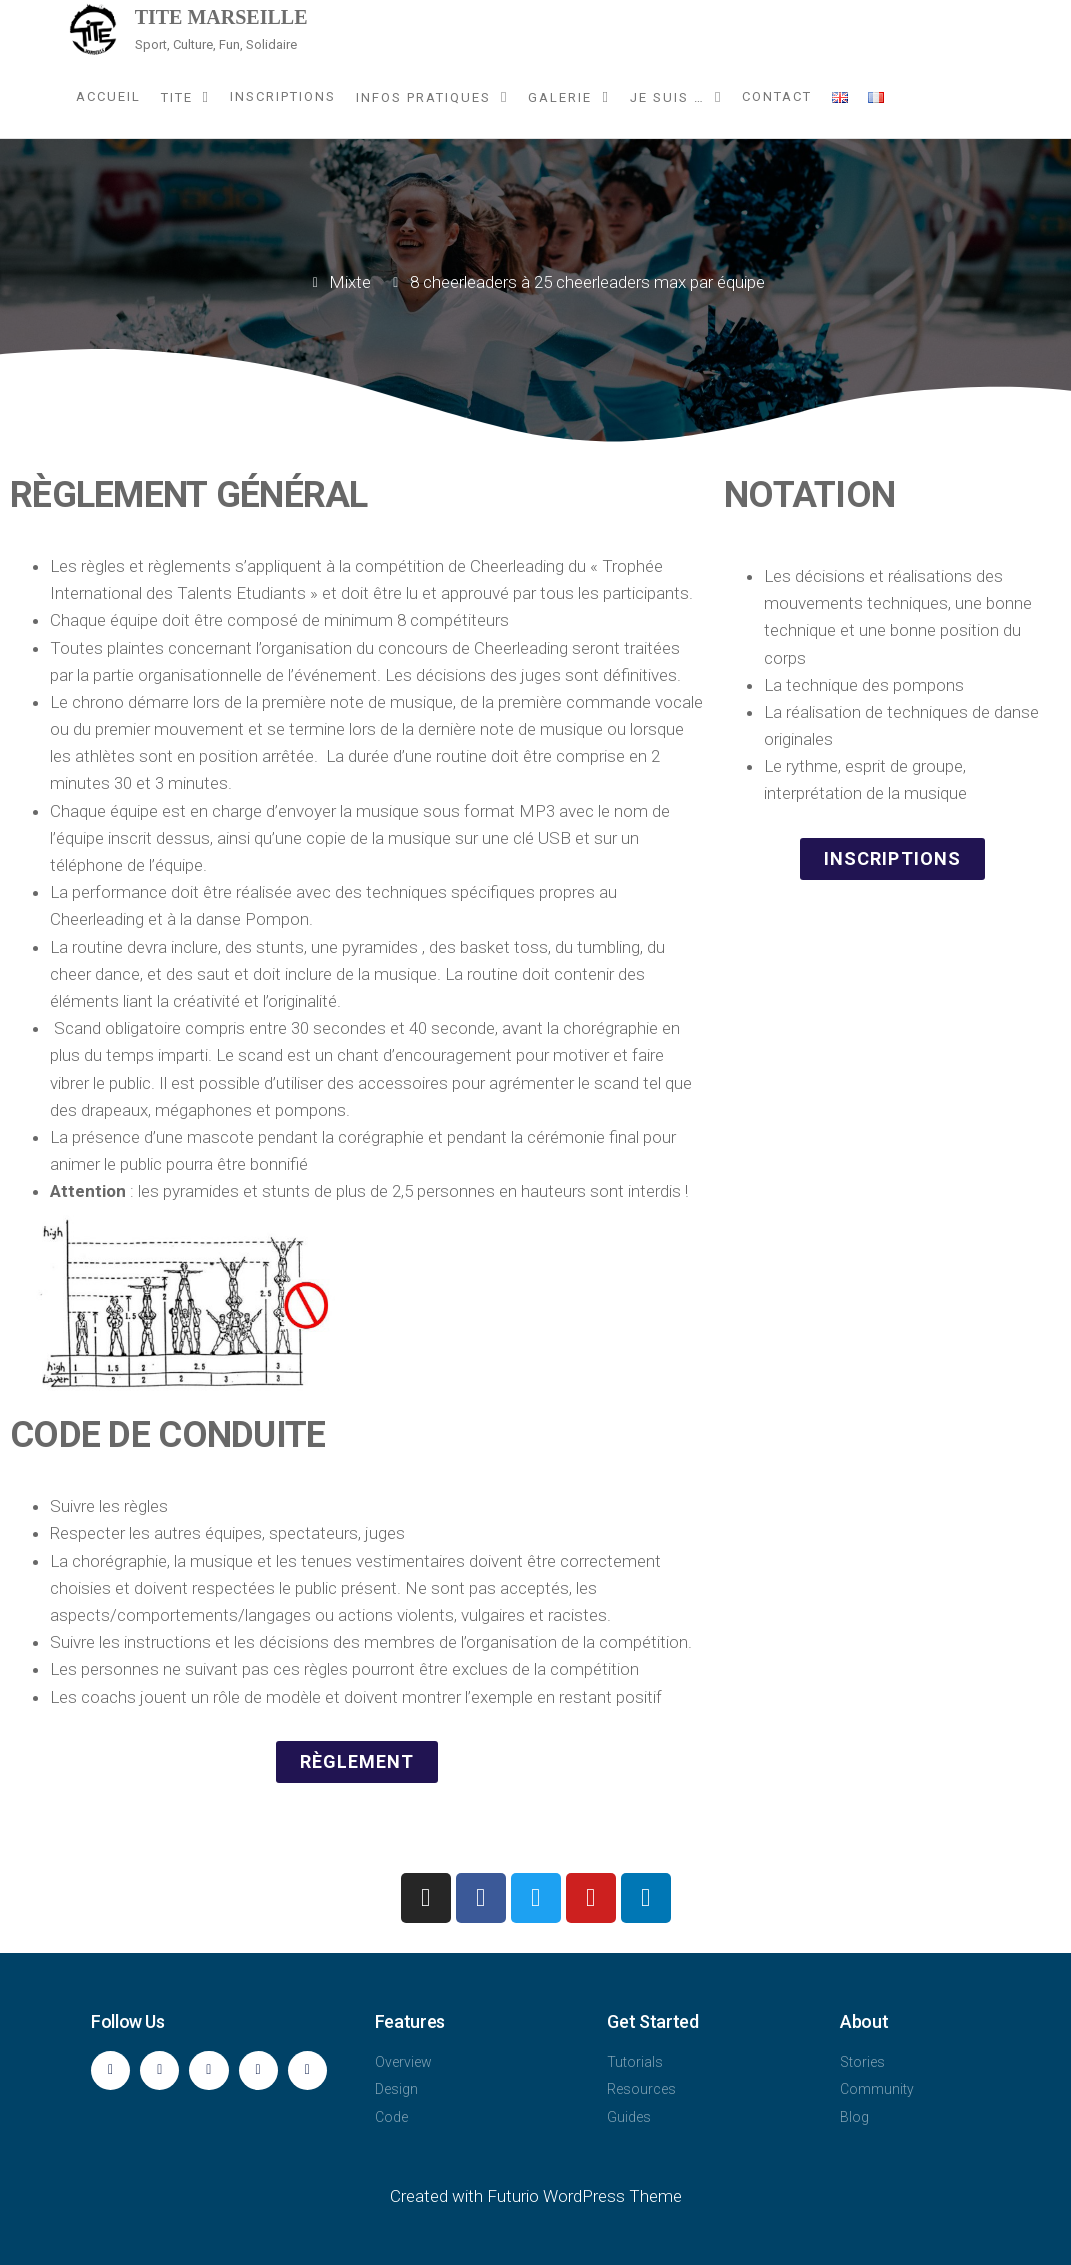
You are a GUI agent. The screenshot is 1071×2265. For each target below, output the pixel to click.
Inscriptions (283, 96)
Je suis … (667, 97)
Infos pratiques (423, 97)
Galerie (560, 97)
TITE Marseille (221, 17)
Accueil (108, 96)
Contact (777, 96)
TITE (177, 97)
